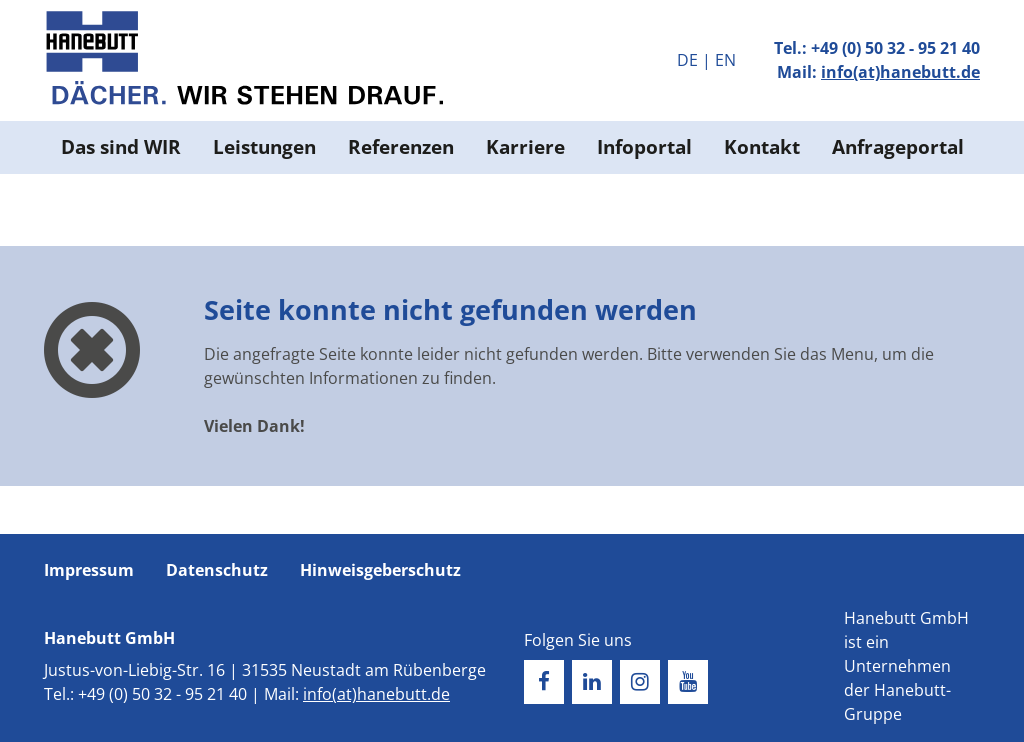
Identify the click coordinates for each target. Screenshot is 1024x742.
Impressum (89, 570)
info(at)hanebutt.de (900, 72)
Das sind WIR (121, 146)
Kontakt (762, 146)
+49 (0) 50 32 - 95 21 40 (895, 48)
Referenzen (401, 146)
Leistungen (264, 146)
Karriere (525, 146)
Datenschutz (217, 570)
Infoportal (644, 146)
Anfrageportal (898, 146)
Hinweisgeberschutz (380, 570)
